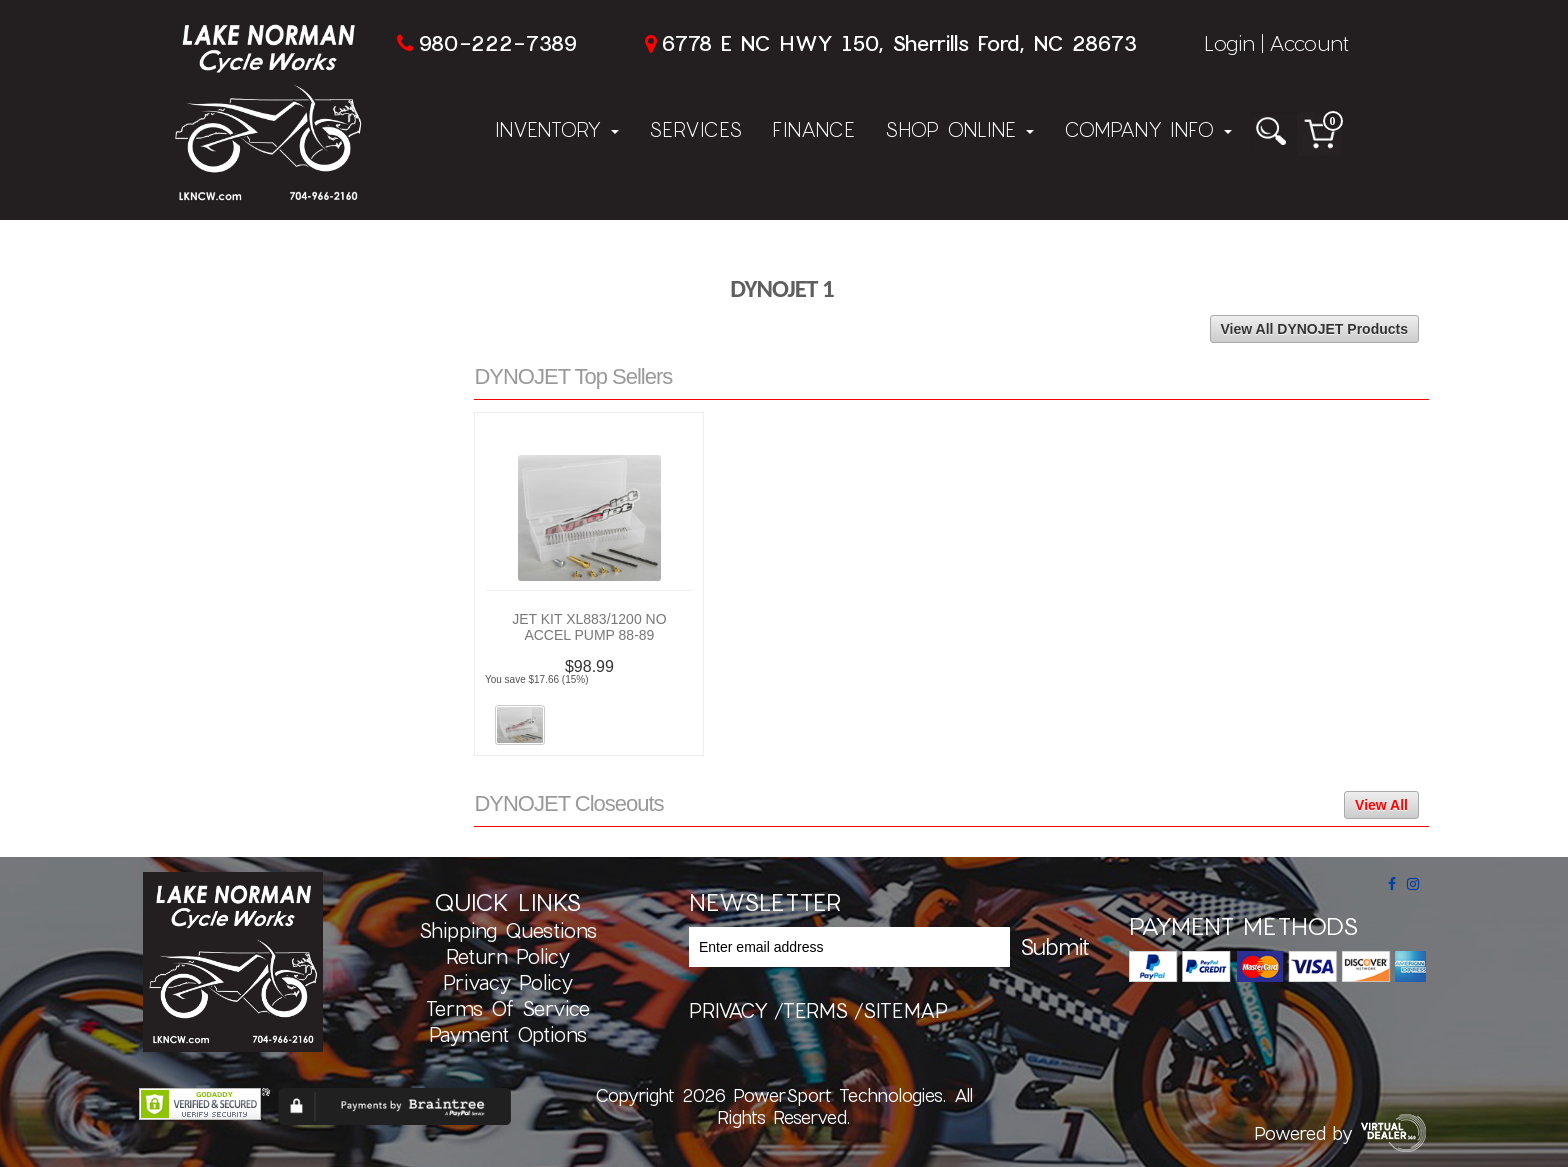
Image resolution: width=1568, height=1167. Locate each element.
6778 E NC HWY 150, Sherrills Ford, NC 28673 (899, 42)
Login (1229, 42)
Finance (813, 129)
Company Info (1148, 129)
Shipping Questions (508, 930)
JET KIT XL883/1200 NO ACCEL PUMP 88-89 (589, 627)
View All (1381, 805)
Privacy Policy (508, 982)
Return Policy (508, 956)
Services (695, 129)
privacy (728, 1010)
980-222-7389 (497, 42)
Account (1309, 42)
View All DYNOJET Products (1315, 329)
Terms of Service (508, 1008)
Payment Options (508, 1034)
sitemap (905, 1010)
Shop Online (959, 129)
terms (815, 1010)
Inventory (557, 129)
